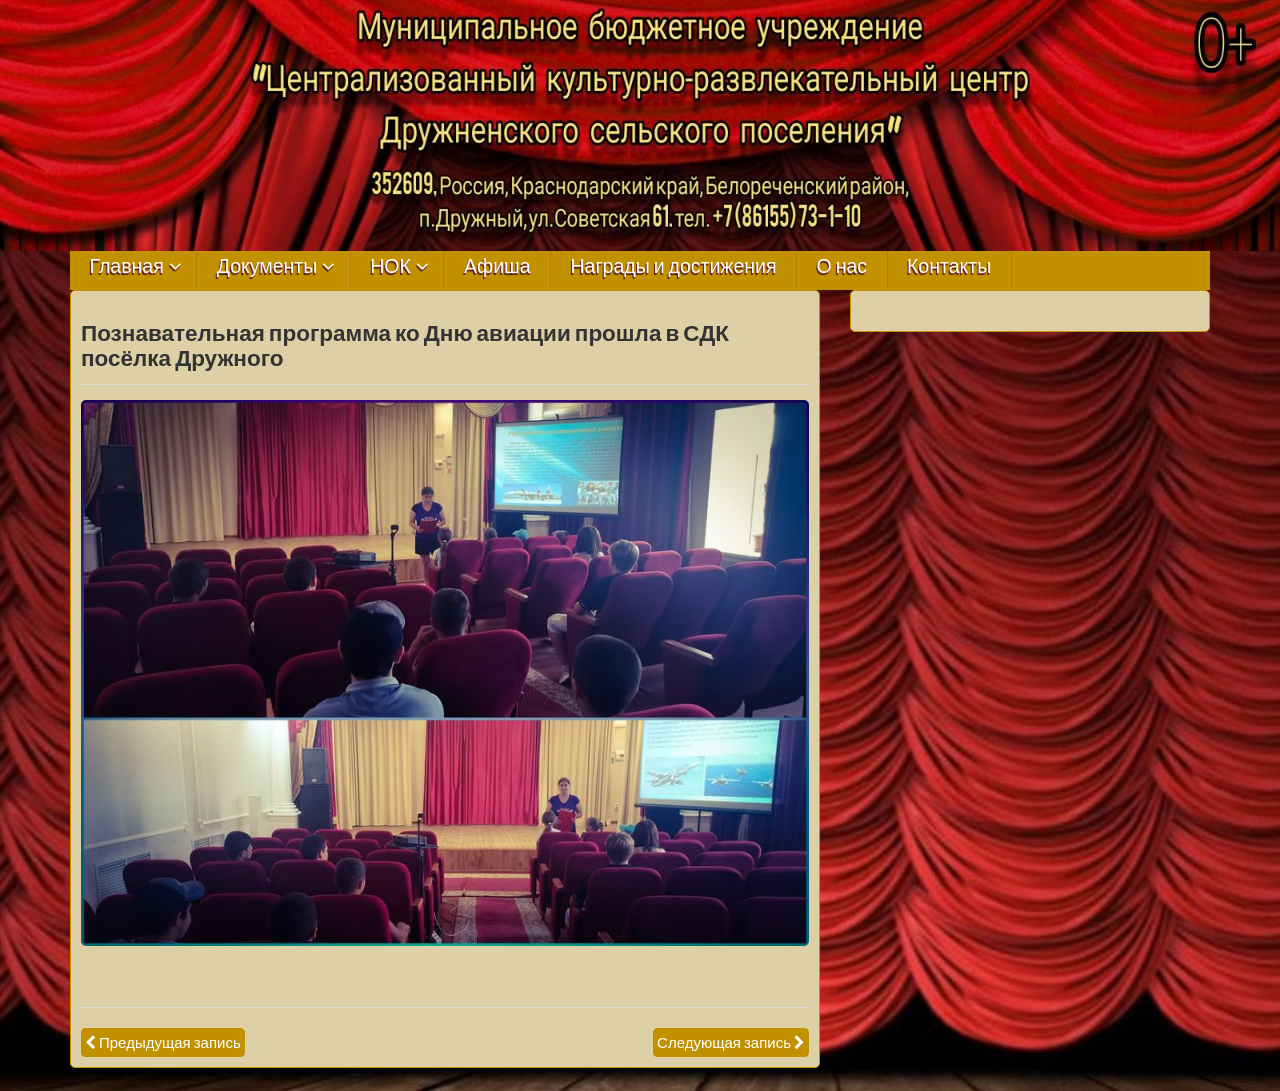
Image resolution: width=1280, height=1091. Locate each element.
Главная (127, 266)
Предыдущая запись (170, 1042)
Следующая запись (724, 1042)
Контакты (949, 266)
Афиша (497, 266)
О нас (841, 266)
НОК (390, 266)
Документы (267, 266)
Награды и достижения (674, 266)
